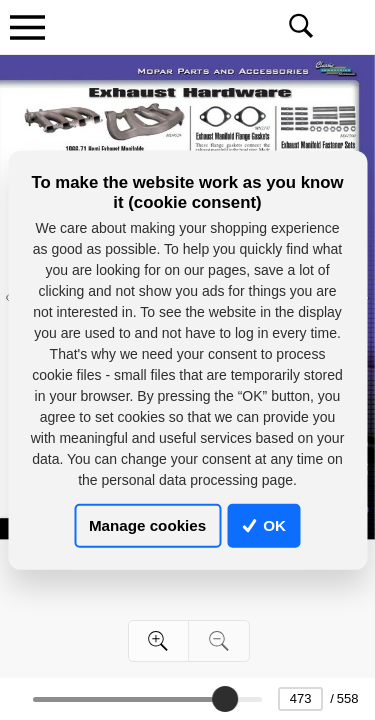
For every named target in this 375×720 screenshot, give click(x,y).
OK (264, 525)
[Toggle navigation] (27, 27)
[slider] (225, 699)
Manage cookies (147, 525)
